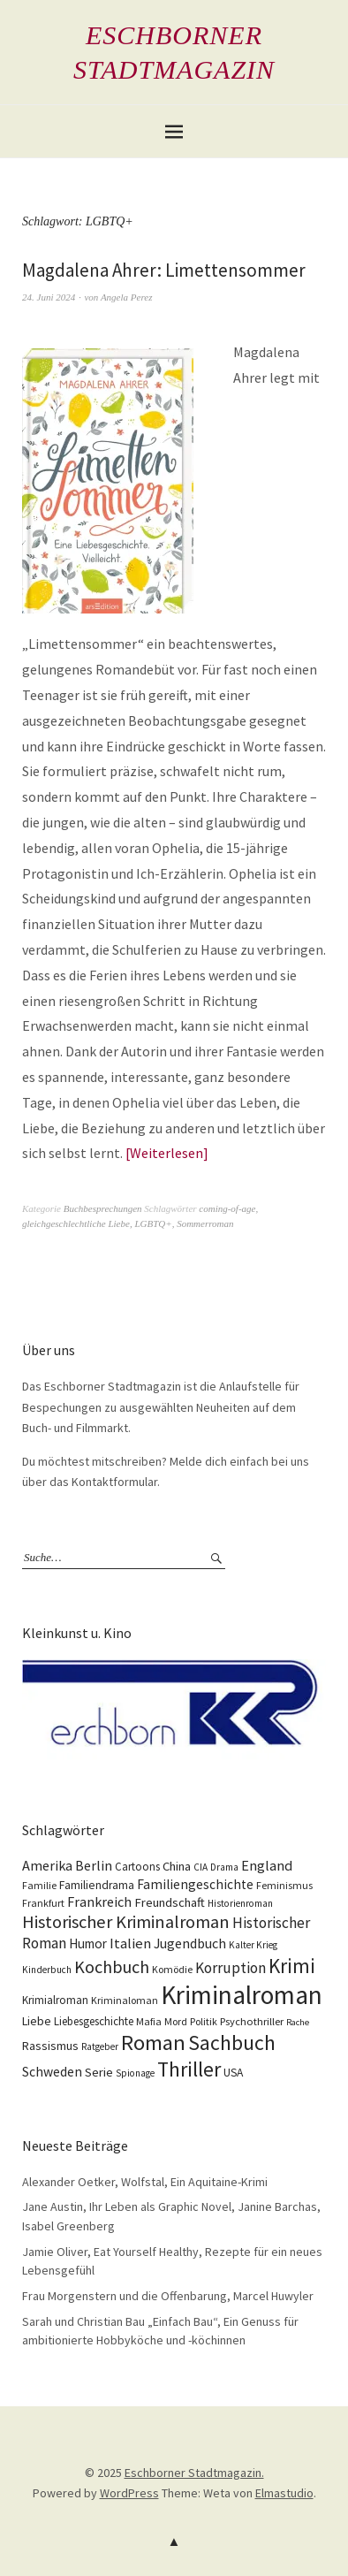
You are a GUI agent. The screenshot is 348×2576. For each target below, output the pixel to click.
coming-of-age (227, 1208)
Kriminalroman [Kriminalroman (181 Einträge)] (241, 1994)
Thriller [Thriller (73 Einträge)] (189, 2069)
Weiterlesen (166, 1153)
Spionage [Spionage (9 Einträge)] (135, 2073)
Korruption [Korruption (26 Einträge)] (230, 1968)
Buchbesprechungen (103, 1208)
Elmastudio (284, 2493)
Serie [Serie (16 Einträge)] (99, 2072)
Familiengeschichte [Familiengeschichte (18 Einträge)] (195, 1884)
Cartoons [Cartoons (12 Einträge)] (137, 1866)
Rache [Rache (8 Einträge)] (297, 2022)
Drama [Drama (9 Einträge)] (224, 1867)
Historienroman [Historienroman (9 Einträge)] (240, 1903)
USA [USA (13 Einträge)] (233, 2072)
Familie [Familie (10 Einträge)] (39, 1885)
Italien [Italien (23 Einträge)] (130, 1943)
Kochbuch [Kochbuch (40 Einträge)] (111, 1966)
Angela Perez (127, 297)
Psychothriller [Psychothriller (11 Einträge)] (252, 2021)
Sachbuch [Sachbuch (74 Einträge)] (232, 2042)
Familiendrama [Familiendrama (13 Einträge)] (96, 1885)
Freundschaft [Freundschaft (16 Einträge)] (169, 1902)
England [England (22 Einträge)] (266, 1865)
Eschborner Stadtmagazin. (194, 2473)
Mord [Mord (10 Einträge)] (175, 2021)
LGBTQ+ (152, 1223)
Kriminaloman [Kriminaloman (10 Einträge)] (124, 2000)
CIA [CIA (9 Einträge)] (200, 1867)
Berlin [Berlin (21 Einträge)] (93, 1865)
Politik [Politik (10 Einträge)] (203, 2021)
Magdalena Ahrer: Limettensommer (164, 270)
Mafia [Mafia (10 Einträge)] (149, 2021)
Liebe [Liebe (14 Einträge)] (36, 2021)
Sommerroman (205, 1223)
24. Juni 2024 (48, 297)
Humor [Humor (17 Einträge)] (88, 1943)
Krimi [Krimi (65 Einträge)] (292, 1965)
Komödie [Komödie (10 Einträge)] (172, 1969)
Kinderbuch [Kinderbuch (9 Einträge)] (47, 1969)
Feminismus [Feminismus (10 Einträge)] (284, 1885)
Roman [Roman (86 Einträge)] (153, 2042)
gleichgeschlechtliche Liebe (76, 1223)
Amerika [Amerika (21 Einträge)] (47, 1865)
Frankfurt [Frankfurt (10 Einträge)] (43, 1902)
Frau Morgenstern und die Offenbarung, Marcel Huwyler (168, 2296)
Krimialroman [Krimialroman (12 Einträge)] (55, 2000)
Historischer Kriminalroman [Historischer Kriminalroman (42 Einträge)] (126, 1921)
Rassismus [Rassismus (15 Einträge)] (50, 2046)
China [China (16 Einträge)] (177, 1866)
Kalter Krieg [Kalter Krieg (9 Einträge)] (253, 1945)
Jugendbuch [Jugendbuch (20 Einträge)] (190, 1943)
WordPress (129, 2493)
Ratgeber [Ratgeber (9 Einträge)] (99, 2046)
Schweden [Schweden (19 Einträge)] (52, 2071)
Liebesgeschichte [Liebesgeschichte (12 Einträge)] (93, 2021)
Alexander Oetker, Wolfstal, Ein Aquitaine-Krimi (145, 2182)
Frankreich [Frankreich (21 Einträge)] (99, 1901)
